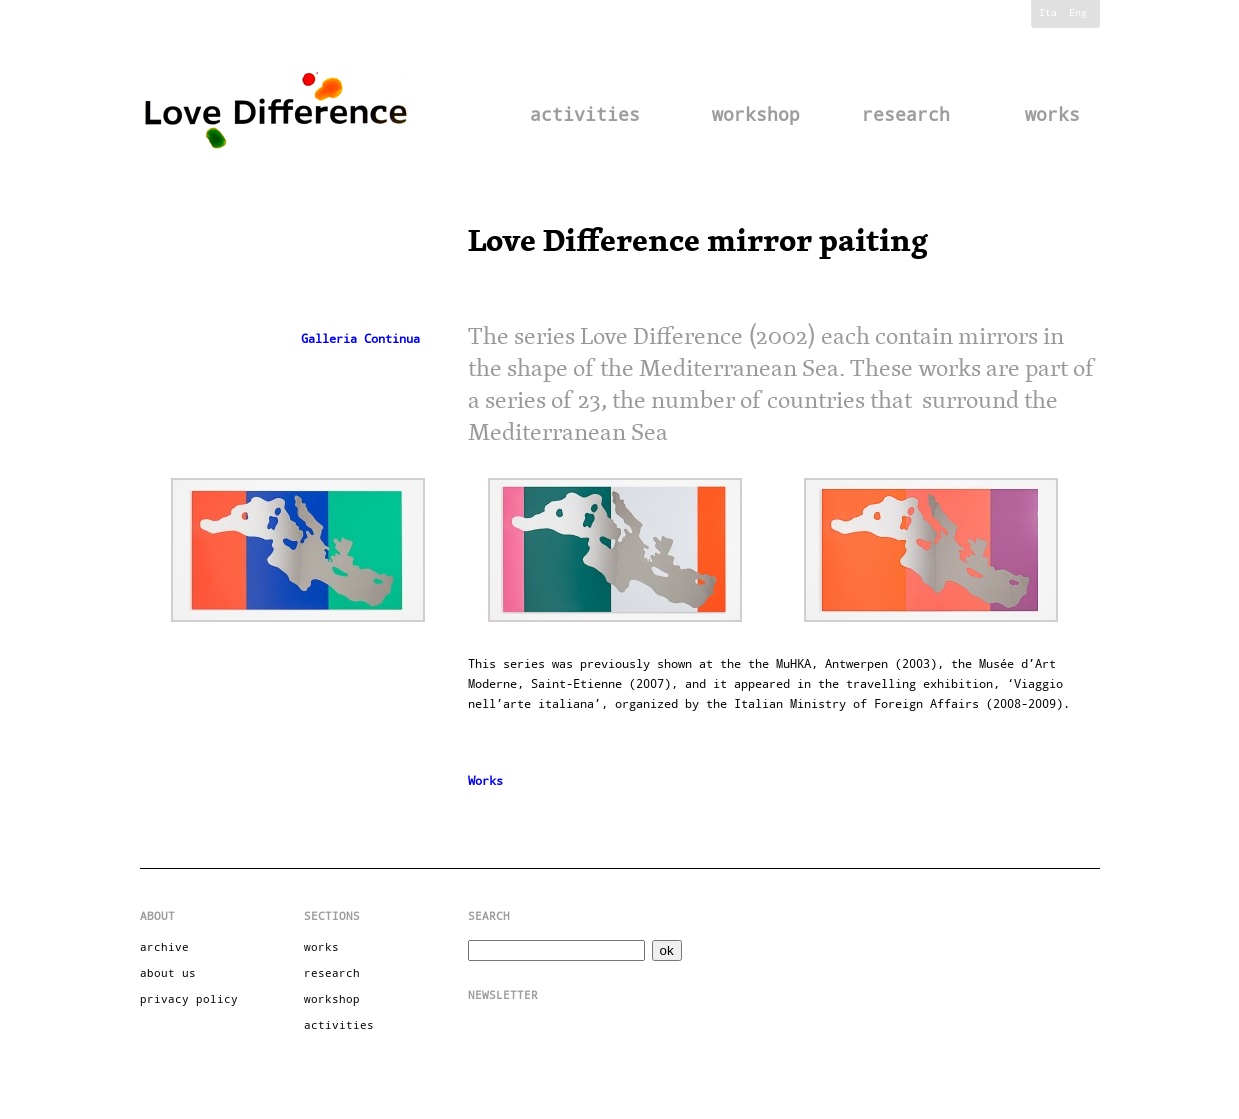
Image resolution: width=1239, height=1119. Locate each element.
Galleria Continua (360, 339)
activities (585, 115)
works (1052, 115)
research (906, 115)
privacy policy (189, 999)
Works (485, 781)
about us (168, 973)
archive (164, 947)
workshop (756, 115)
